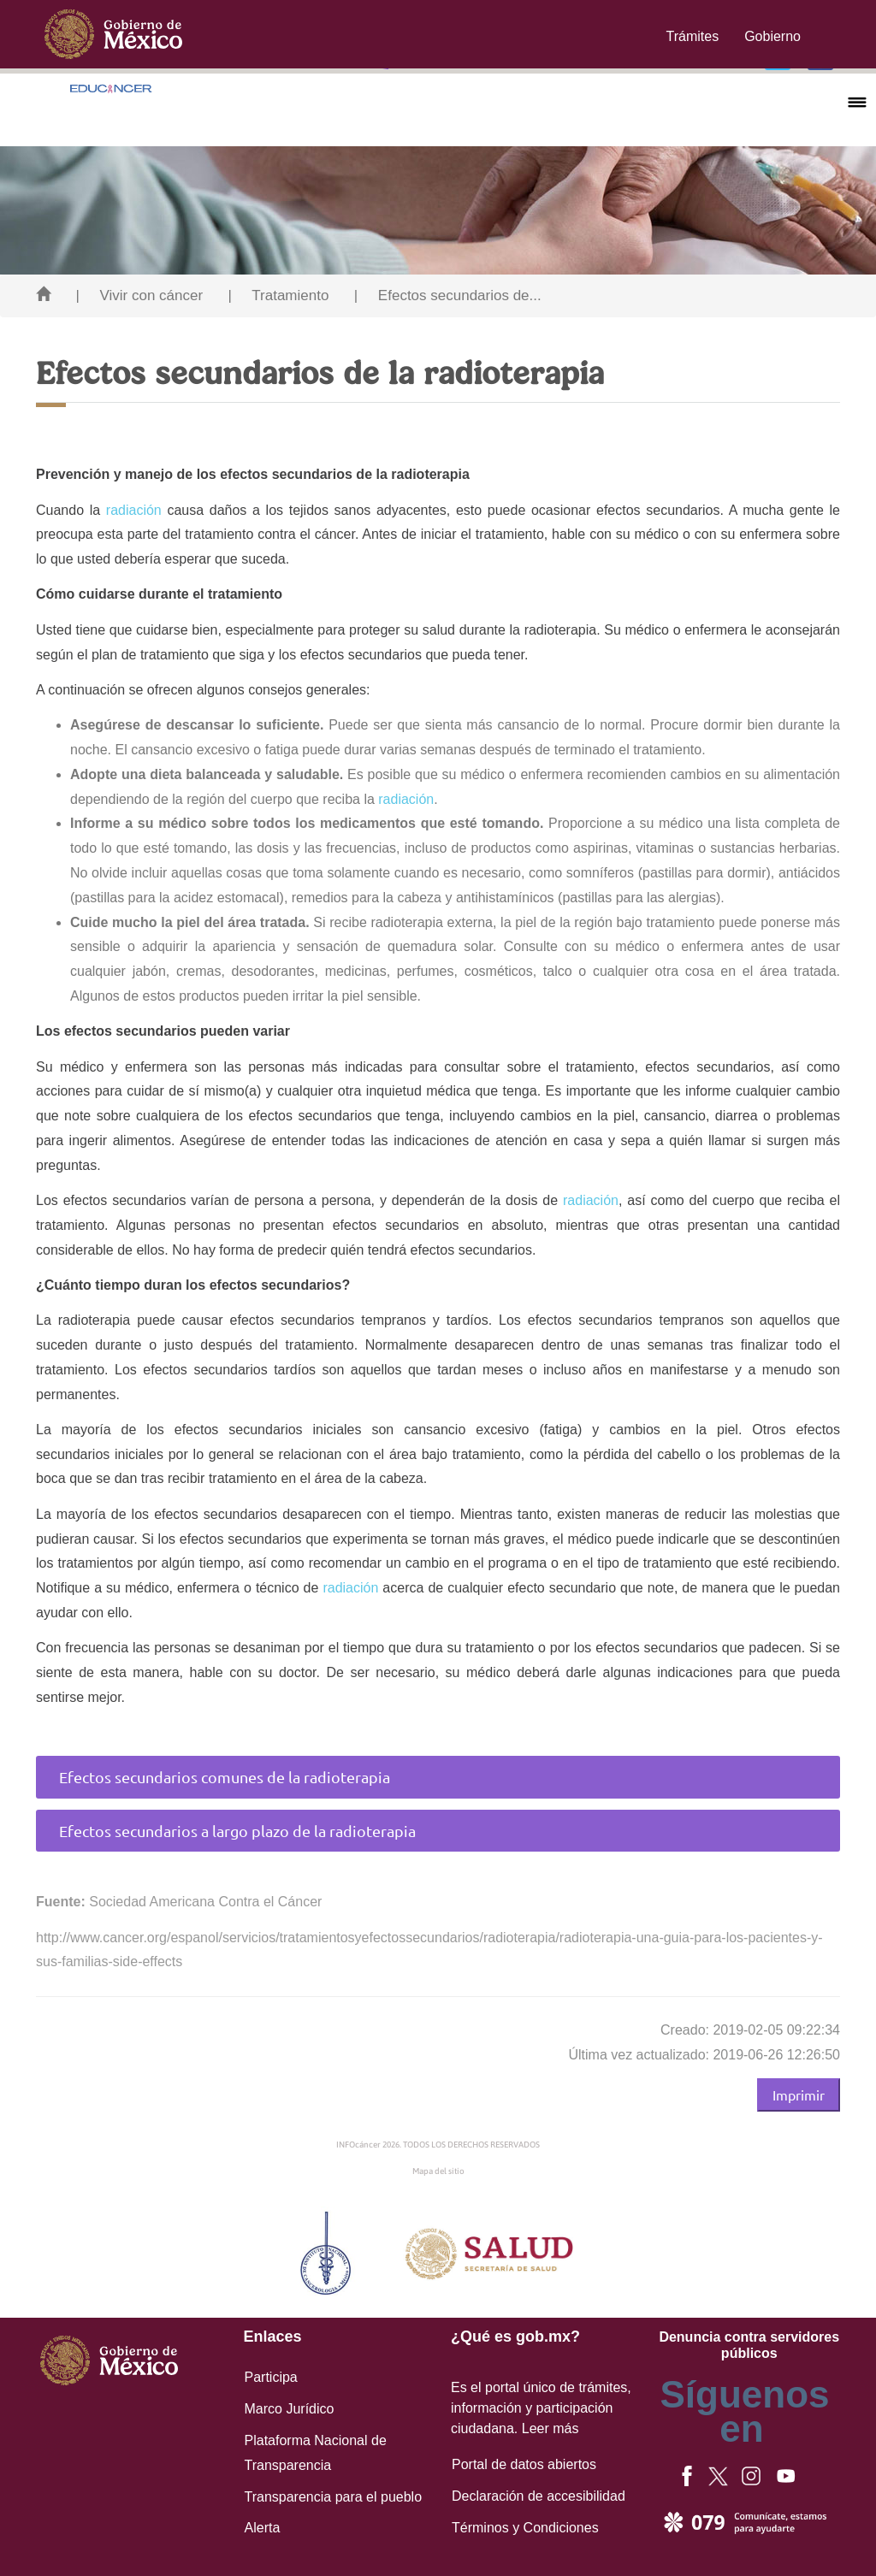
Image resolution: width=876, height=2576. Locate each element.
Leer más (550, 2428)
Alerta (263, 2527)
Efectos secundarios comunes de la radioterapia (224, 1777)
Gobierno (772, 36)
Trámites (692, 36)
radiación (134, 510)
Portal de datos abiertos (524, 2464)
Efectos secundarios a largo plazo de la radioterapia (237, 1831)
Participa (271, 2377)
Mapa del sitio (438, 2171)
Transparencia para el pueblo (334, 2497)
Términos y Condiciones (525, 2527)
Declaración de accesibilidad (538, 2496)
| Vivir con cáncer (139, 295)
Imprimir (798, 2094)
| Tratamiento (278, 295)
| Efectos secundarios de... (448, 295)
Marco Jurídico (289, 2409)
